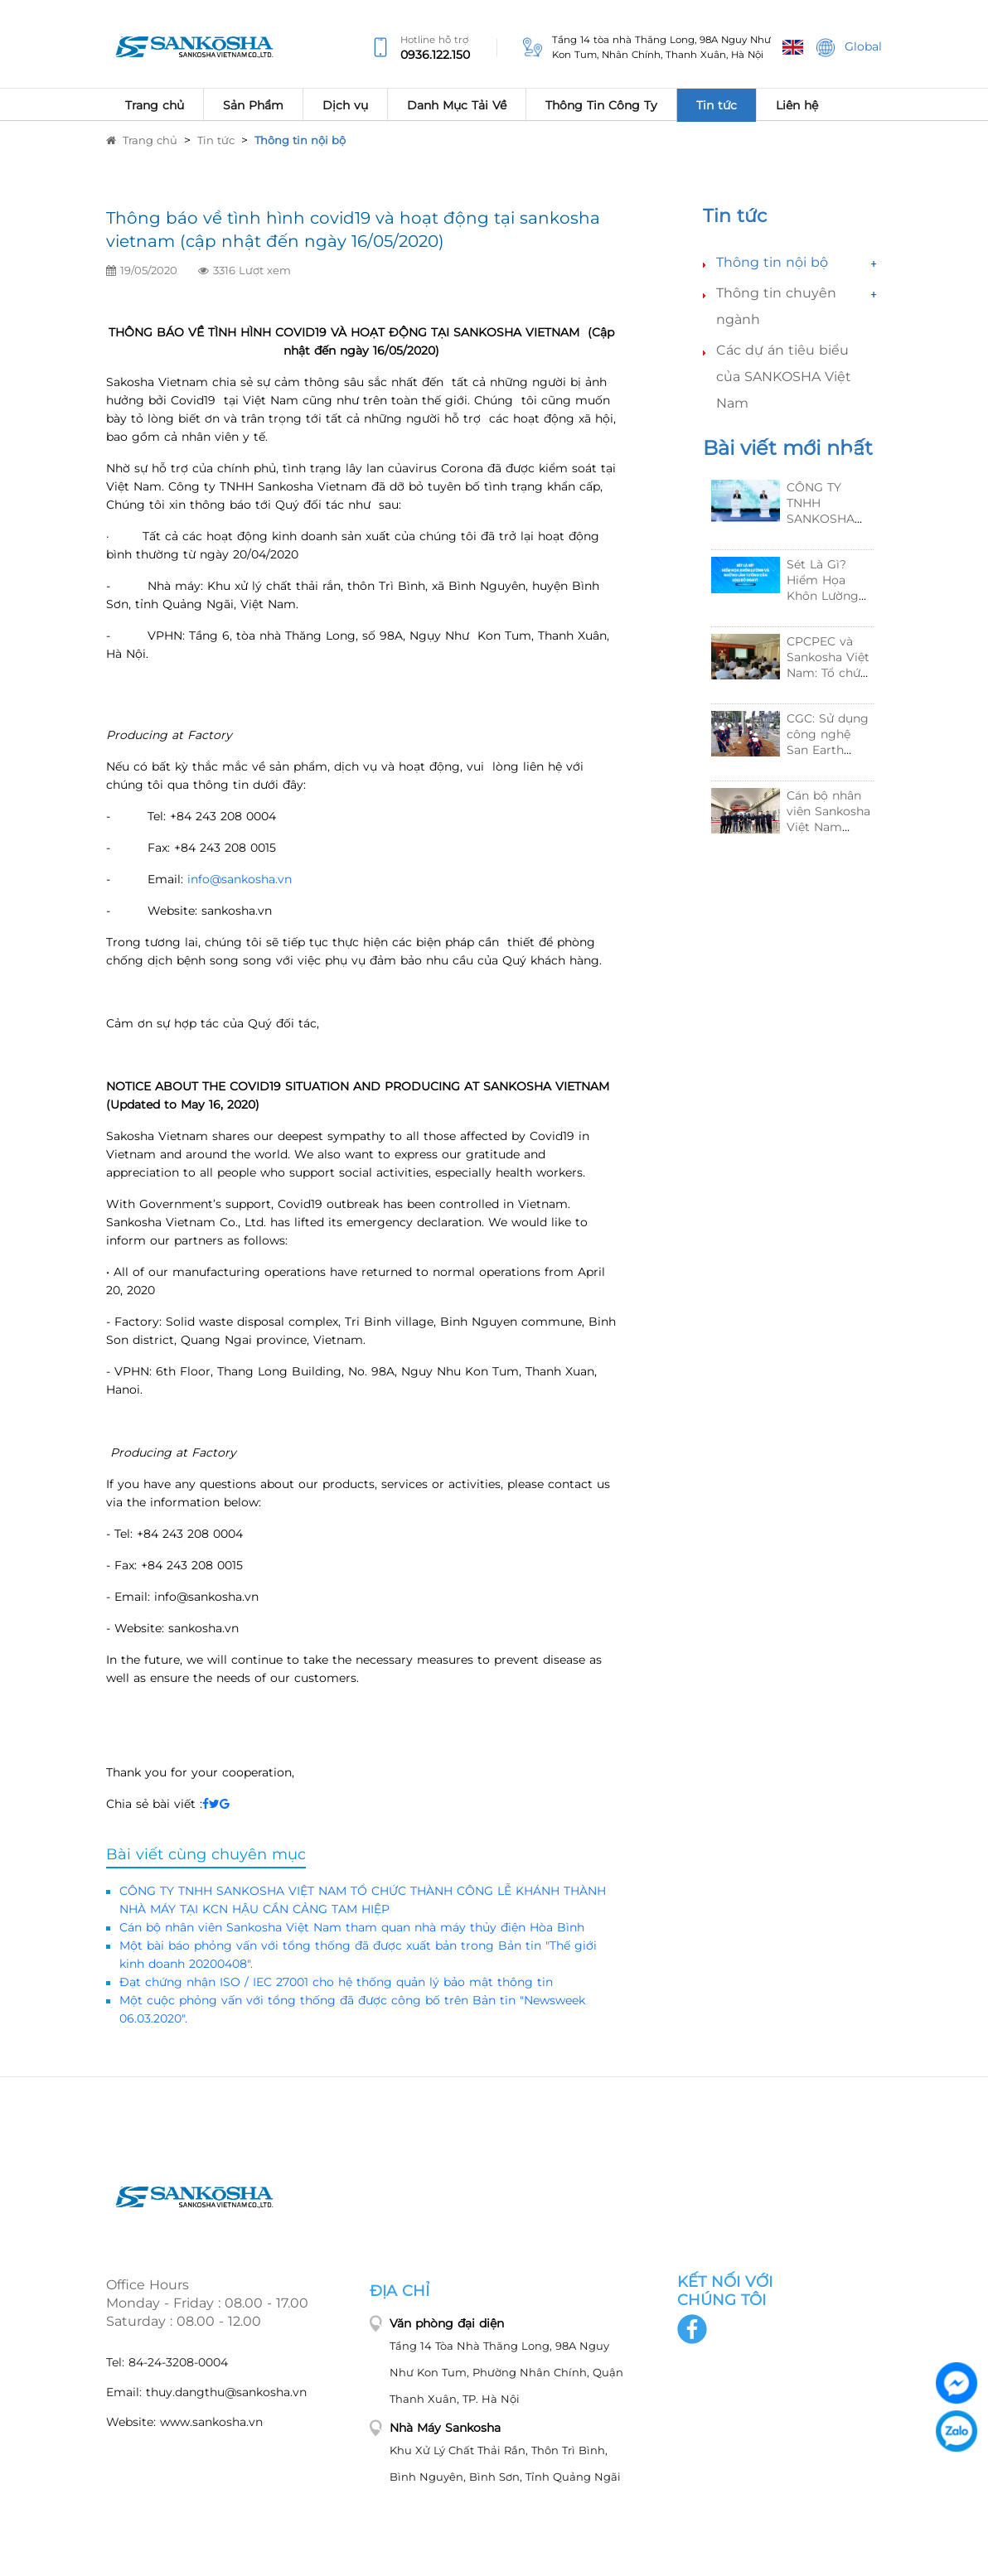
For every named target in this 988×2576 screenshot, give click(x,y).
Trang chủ (141, 140)
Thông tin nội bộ (300, 140)
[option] (792, 669)
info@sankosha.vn (239, 879)
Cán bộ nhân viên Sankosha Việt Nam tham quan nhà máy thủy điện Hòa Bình (351, 1927)
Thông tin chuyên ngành (776, 306)
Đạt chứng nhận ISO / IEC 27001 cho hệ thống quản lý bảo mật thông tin (336, 1981)
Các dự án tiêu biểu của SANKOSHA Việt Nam (783, 376)
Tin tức (216, 140)
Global (849, 47)
